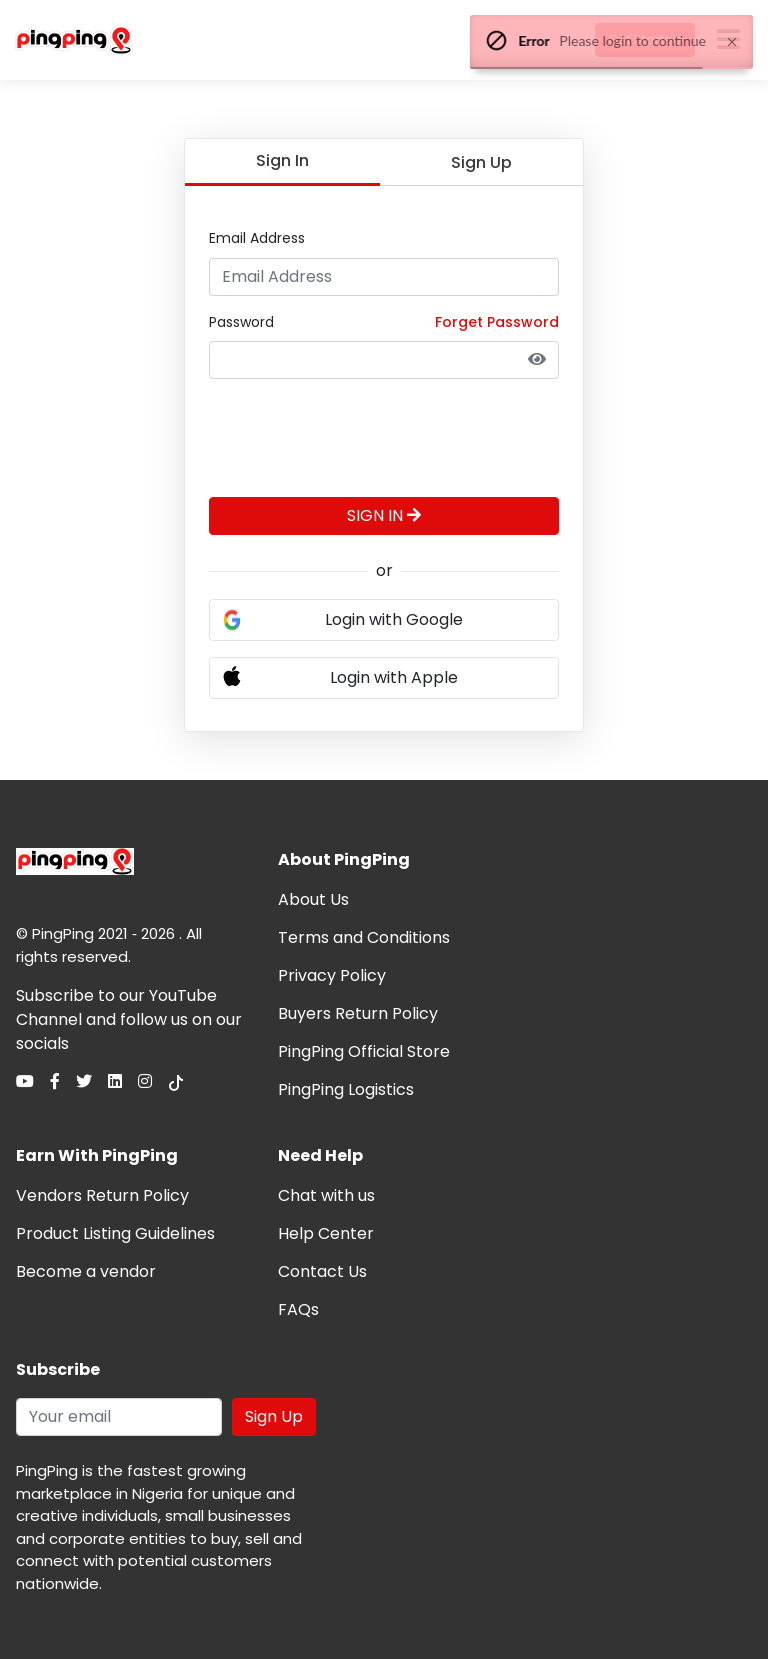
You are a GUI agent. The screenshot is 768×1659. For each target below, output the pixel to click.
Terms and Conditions (364, 937)
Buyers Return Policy (358, 1013)
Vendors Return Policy (102, 1195)
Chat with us (326, 1195)
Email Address (257, 238)
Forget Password (497, 322)
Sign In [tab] (282, 160)
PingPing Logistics (346, 1089)
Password (241, 322)
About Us (313, 899)
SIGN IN (384, 515)
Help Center (326, 1233)
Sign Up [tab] (481, 162)
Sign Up (274, 1416)
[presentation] (361, 434)
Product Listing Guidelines (115, 1233)
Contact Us (322, 1271)
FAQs (298, 1309)
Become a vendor (86, 1271)
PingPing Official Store (364, 1051)
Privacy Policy (332, 975)
